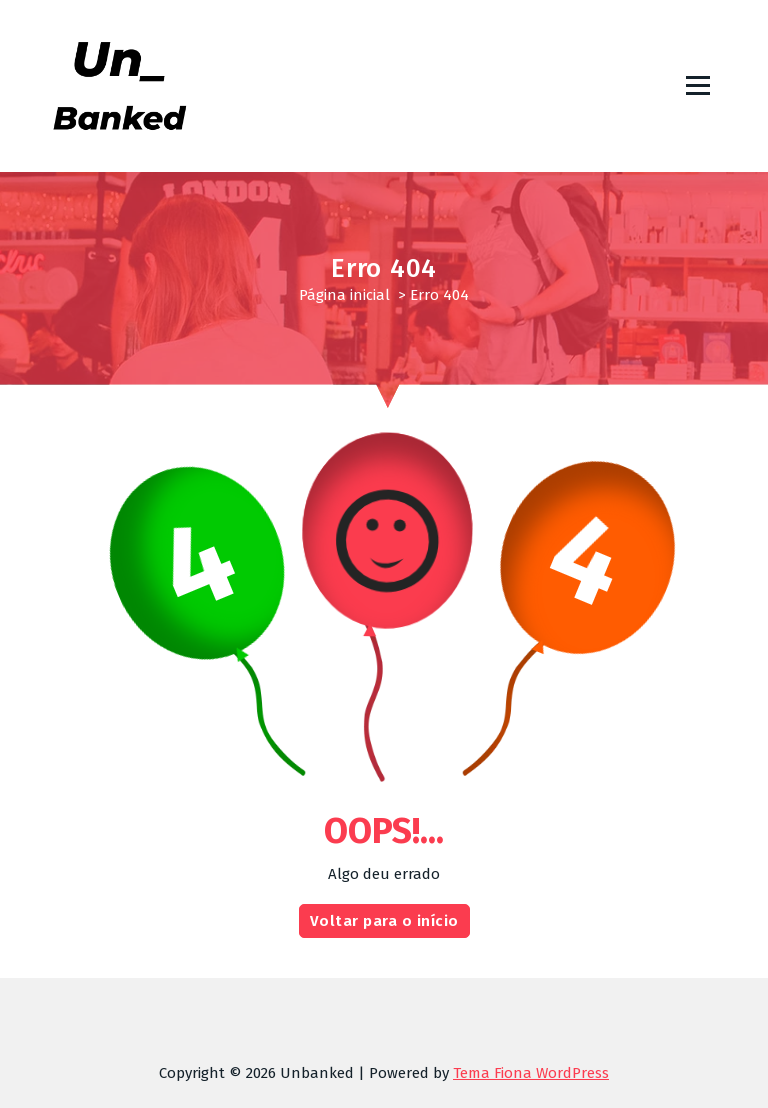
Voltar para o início (384, 938)
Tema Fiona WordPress (531, 1073)
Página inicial (344, 295)
